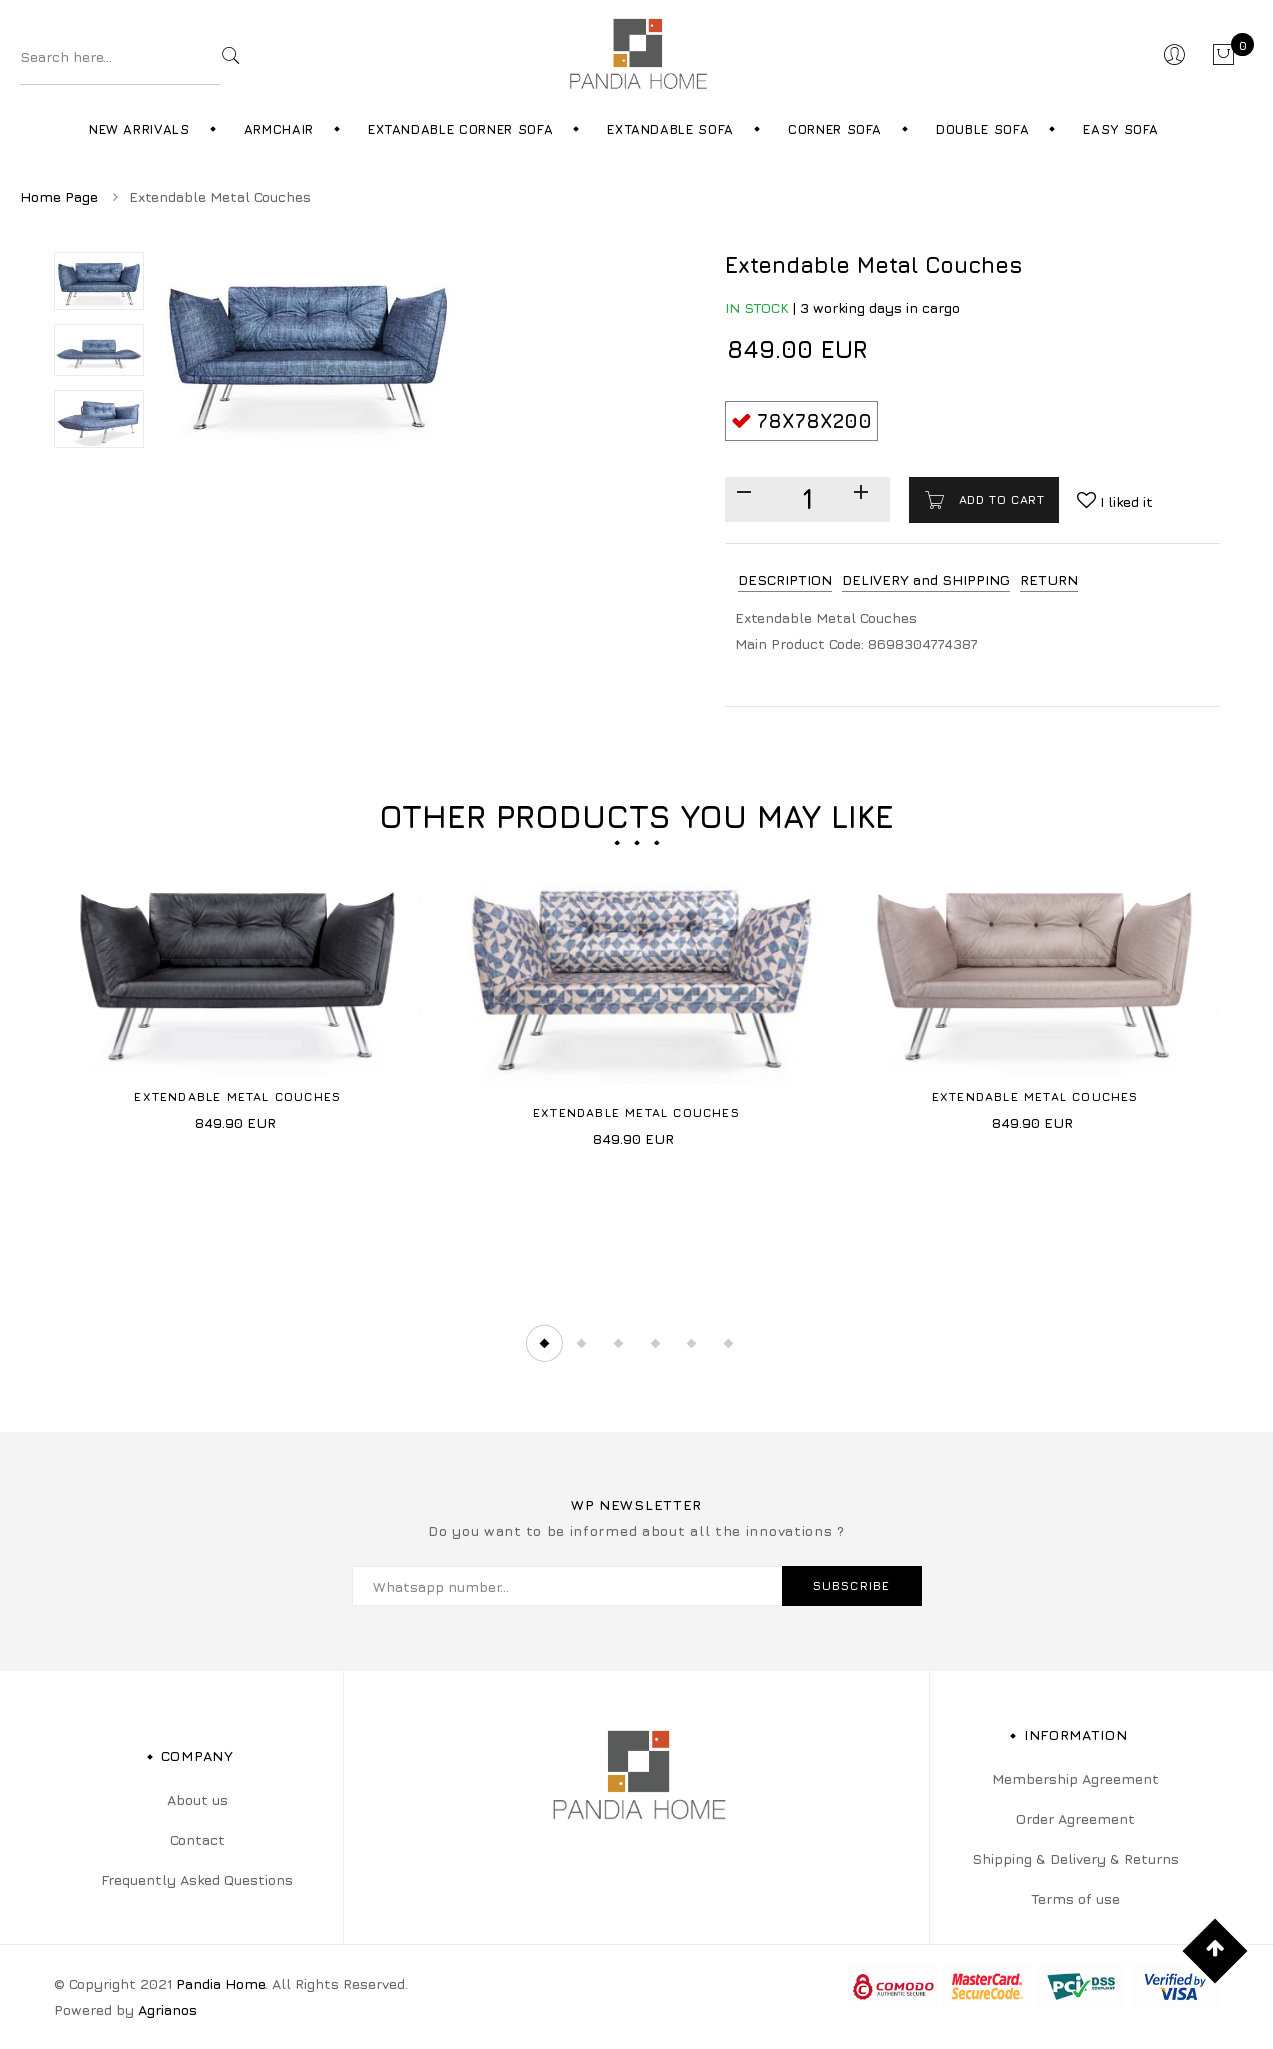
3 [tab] (618, 1343)
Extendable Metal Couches (237, 1096)
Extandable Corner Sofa (460, 129)
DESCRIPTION (785, 579)
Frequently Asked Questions (197, 1879)
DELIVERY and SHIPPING (926, 579)
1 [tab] (544, 1343)
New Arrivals (139, 129)
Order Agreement (1075, 1818)
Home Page (59, 196)
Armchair (279, 129)
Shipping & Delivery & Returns (1075, 1858)
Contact (197, 1839)
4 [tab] (655, 1343)
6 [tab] (729, 1343)
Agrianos (167, 2009)
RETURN (1049, 579)
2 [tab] (581, 1343)
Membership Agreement (1075, 1778)
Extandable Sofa (670, 129)
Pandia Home (220, 1983)
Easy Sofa (1121, 129)
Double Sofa (982, 129)
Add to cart (999, 499)
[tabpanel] (238, 995)
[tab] (785, 580)
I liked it (1124, 501)
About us (197, 1799)
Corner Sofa (835, 129)
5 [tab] (692, 1343)
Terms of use (1075, 1898)
